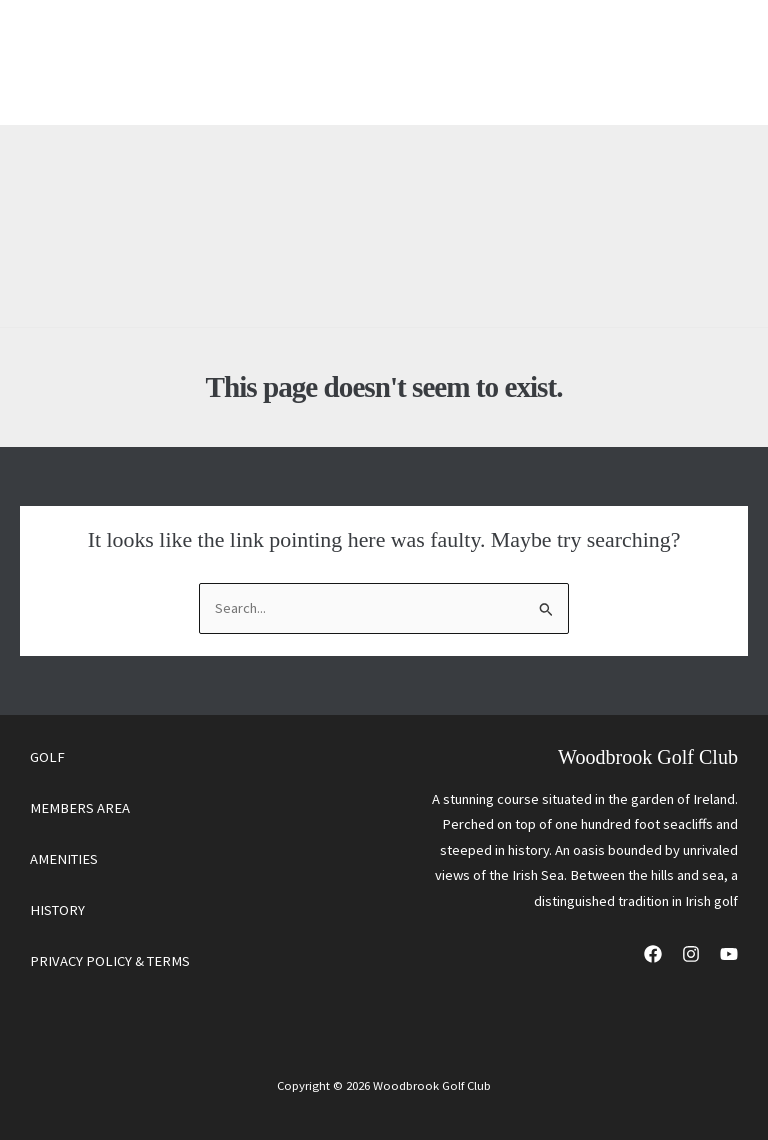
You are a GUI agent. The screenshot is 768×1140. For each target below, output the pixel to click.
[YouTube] (729, 954)
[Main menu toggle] (707, 62)
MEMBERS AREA (80, 808)
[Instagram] (691, 954)
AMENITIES (64, 859)
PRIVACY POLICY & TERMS (110, 961)
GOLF (47, 757)
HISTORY (57, 910)
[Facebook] (653, 954)
